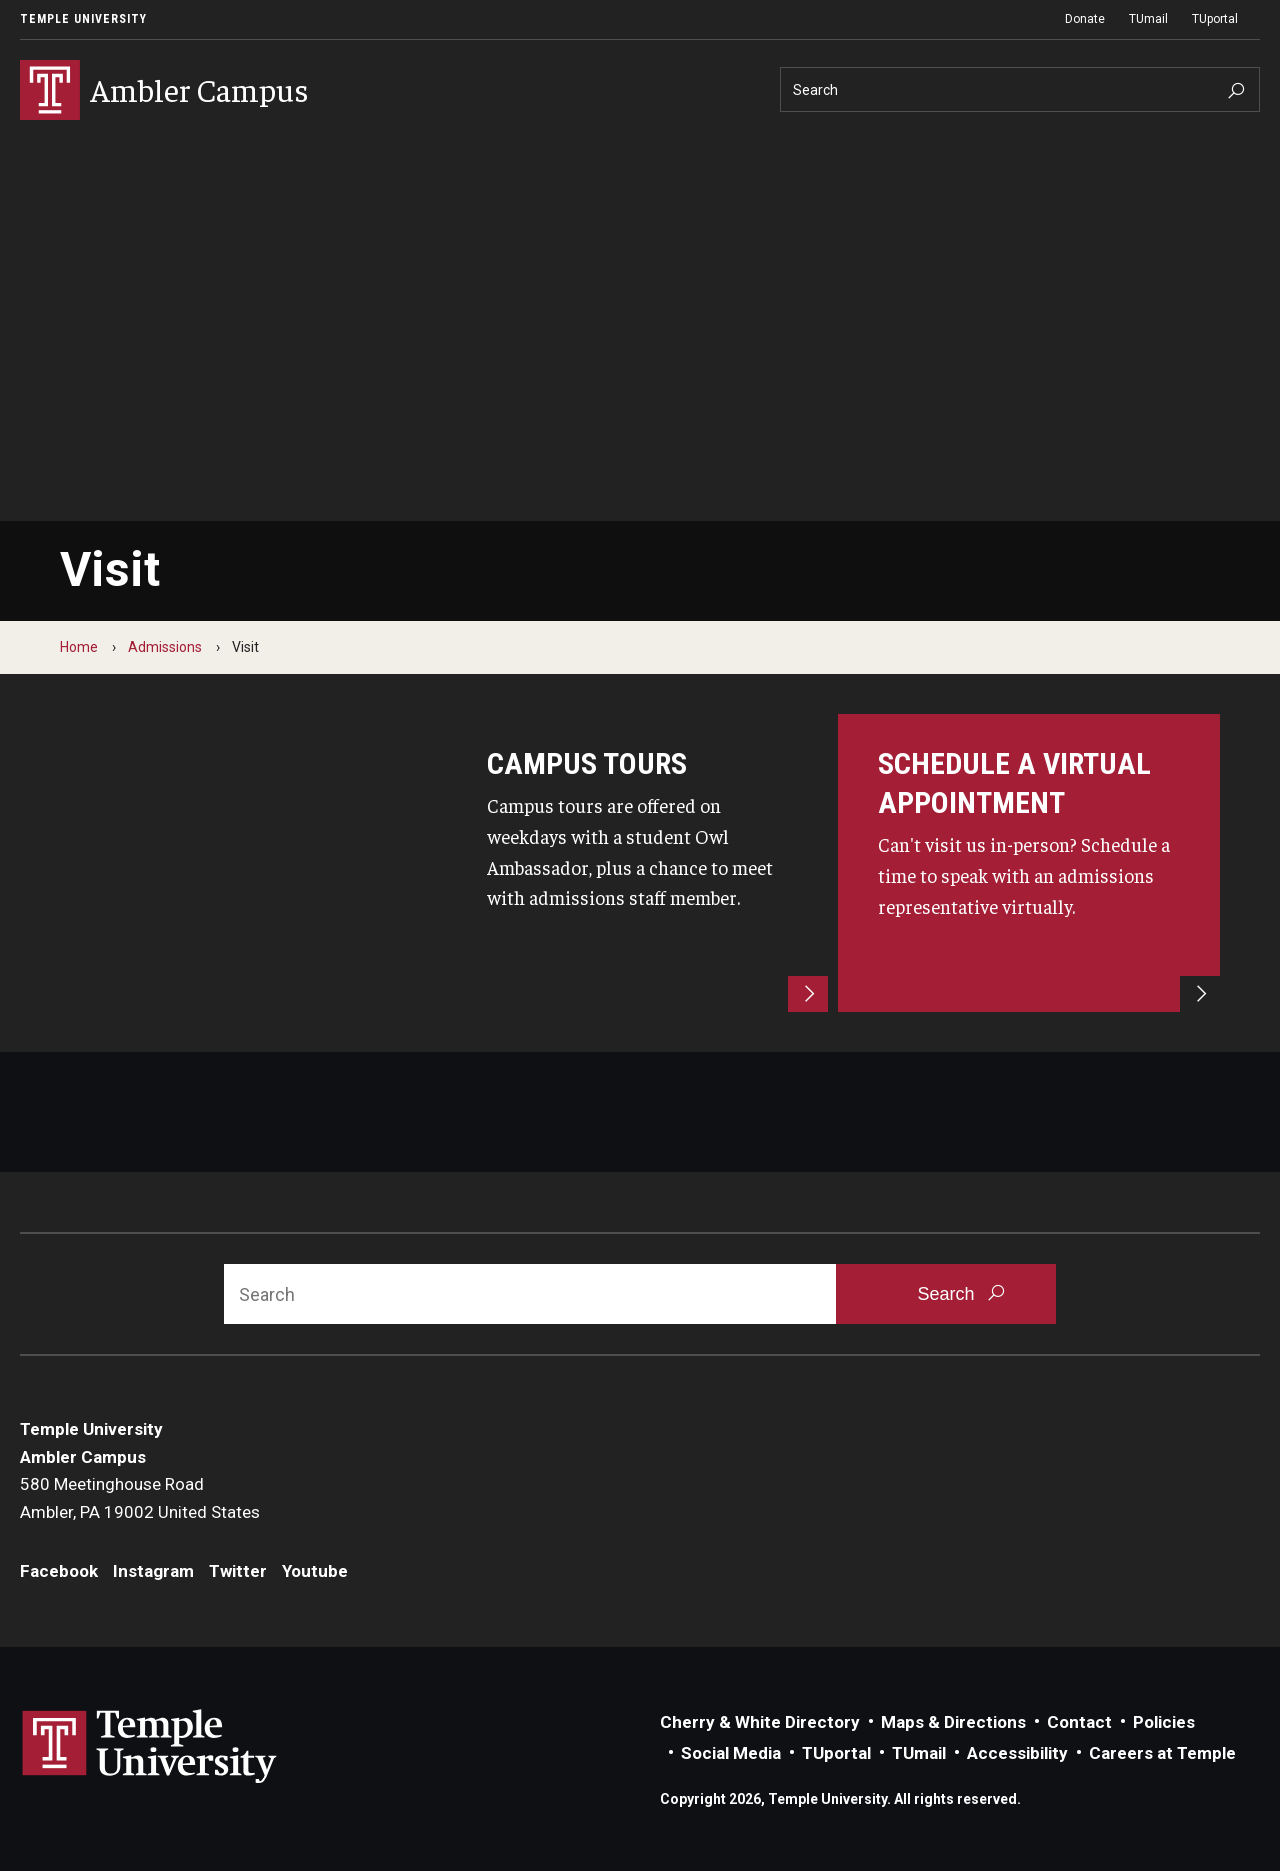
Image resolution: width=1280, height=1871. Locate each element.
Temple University (83, 19)
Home (79, 647)
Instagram (153, 1571)
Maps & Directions (953, 1722)
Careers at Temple (1162, 1753)
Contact (1079, 1722)
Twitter (238, 1571)
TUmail (1148, 19)
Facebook (59, 1571)
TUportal (1215, 19)
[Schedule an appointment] (1029, 863)
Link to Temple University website (150, 1747)
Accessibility (1017, 1753)
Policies (1164, 1722)
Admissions (165, 647)
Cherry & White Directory (760, 1722)
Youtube (315, 1571)
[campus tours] (638, 863)
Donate (1085, 19)
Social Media (731, 1753)
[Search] (1020, 89)
